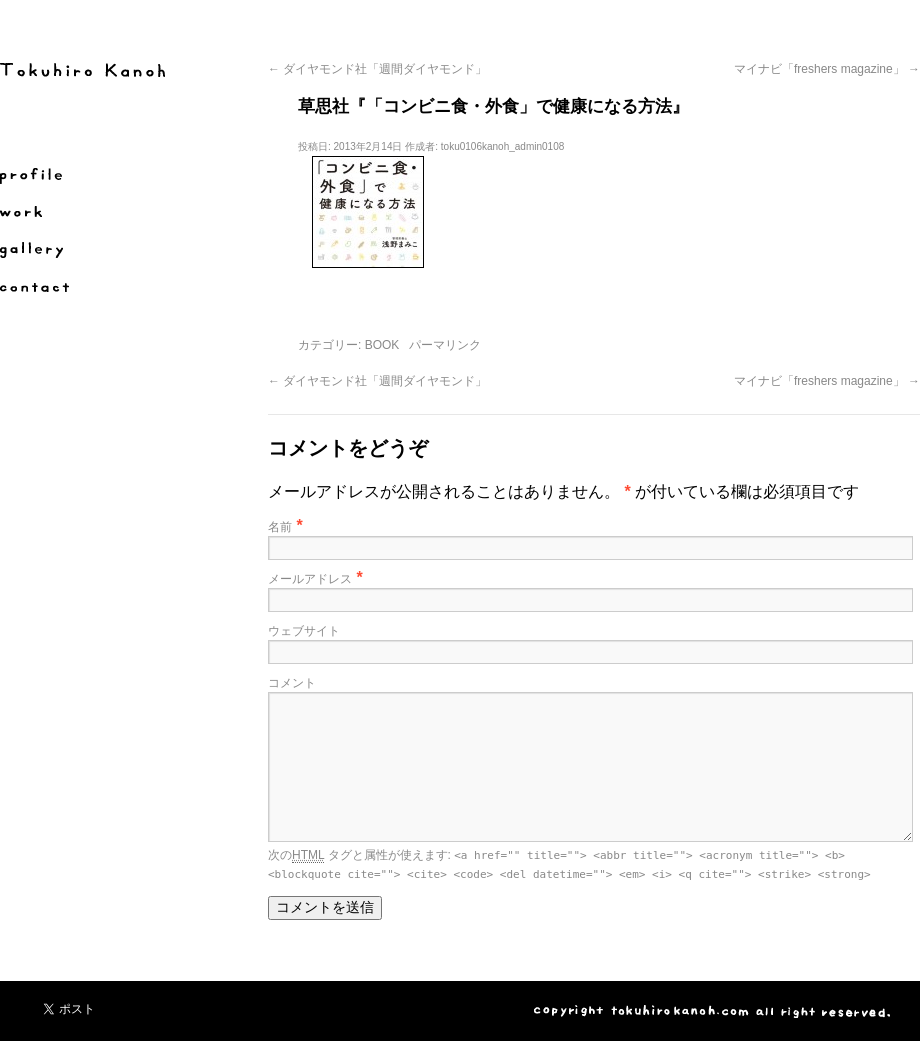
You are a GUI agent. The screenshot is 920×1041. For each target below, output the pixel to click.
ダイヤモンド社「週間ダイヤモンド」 (377, 69)
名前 (280, 527)
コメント (292, 683)
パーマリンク (445, 345)
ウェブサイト (304, 631)
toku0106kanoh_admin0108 (502, 146)
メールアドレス (310, 579)
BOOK (382, 345)
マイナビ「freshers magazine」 (827, 69)
